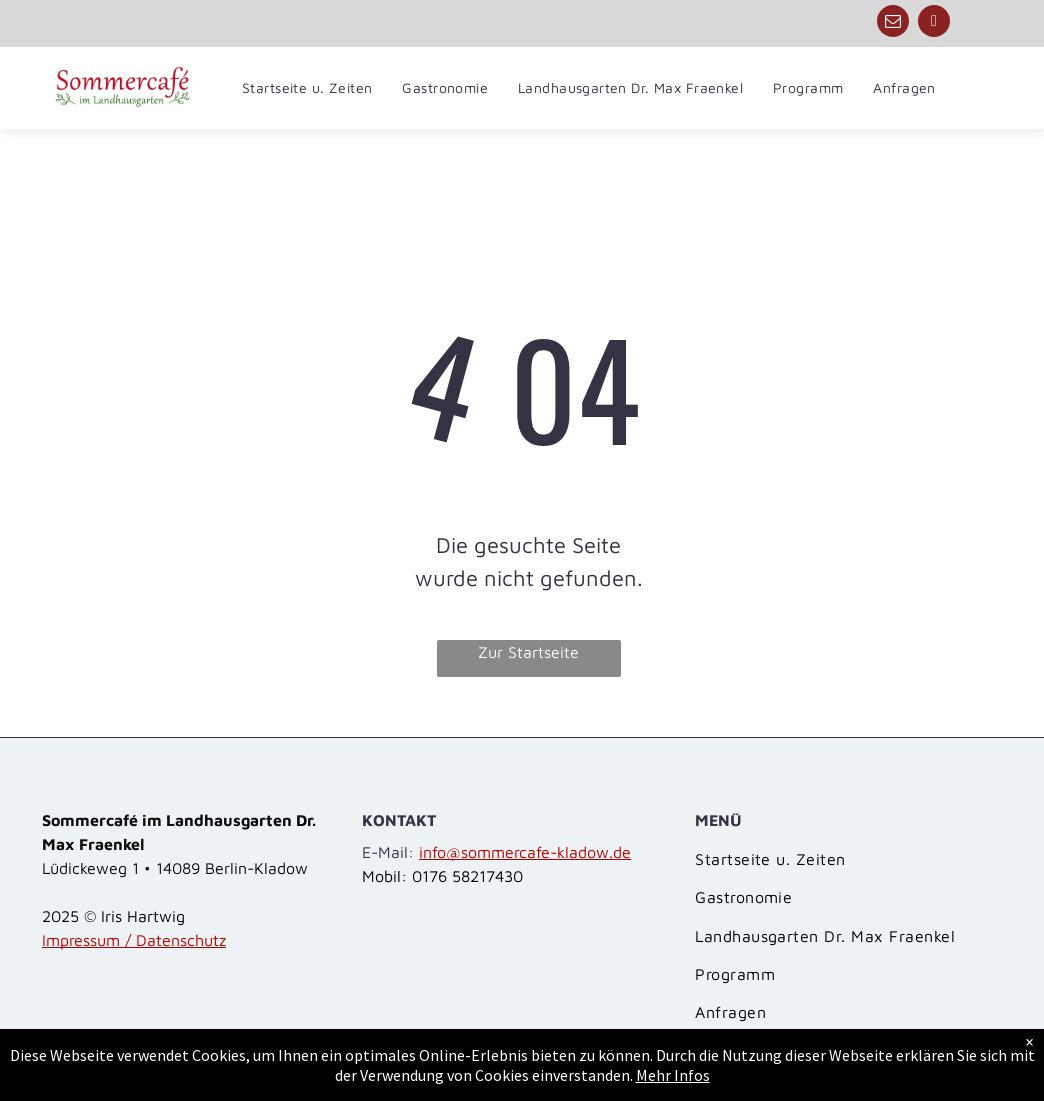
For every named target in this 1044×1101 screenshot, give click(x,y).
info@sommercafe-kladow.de (525, 852)
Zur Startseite (528, 652)
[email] (893, 23)
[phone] (934, 23)
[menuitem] (307, 88)
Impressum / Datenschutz (134, 940)
